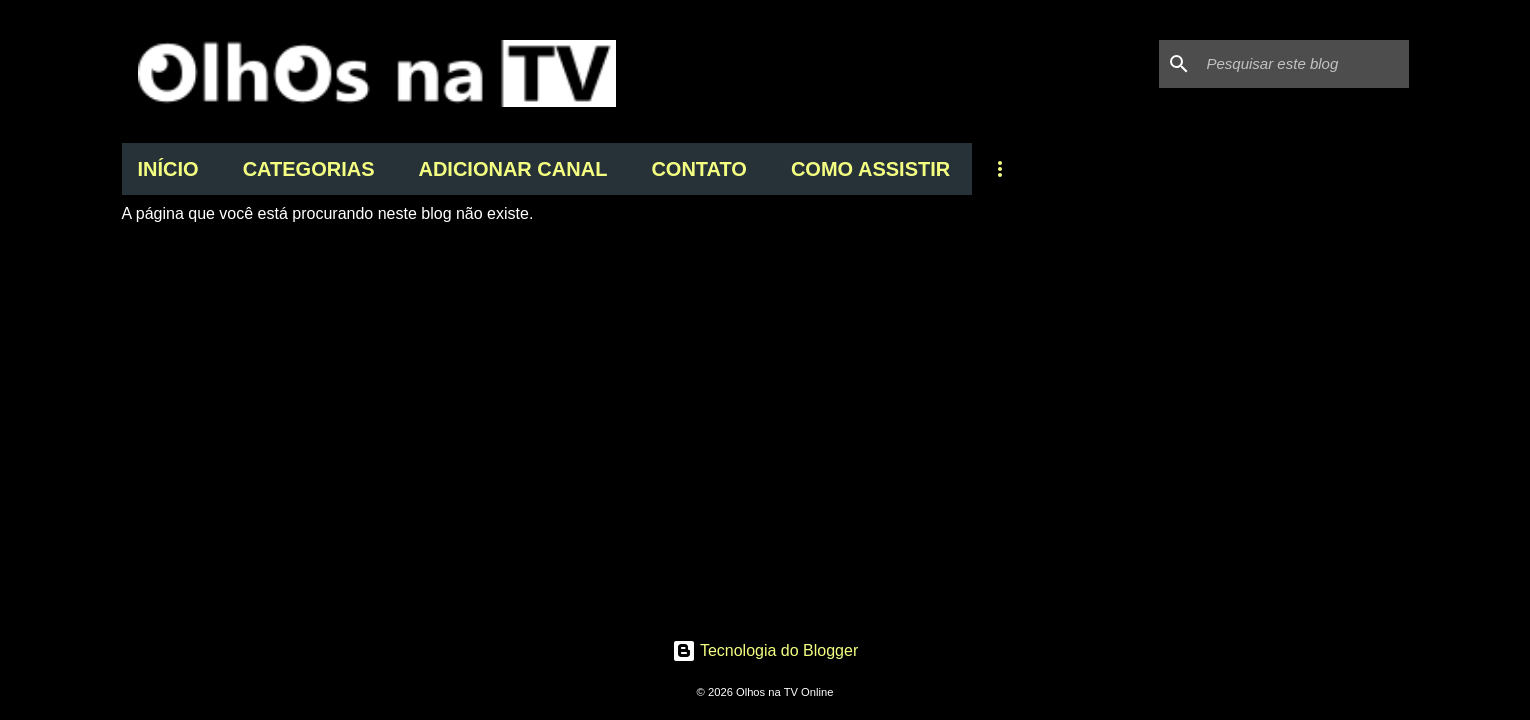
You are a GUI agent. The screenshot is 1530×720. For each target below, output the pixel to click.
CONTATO (699, 169)
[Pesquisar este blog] (1304, 64)
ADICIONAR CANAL (512, 169)
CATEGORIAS (309, 169)
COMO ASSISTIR (870, 169)
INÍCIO (168, 169)
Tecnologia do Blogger (765, 650)
